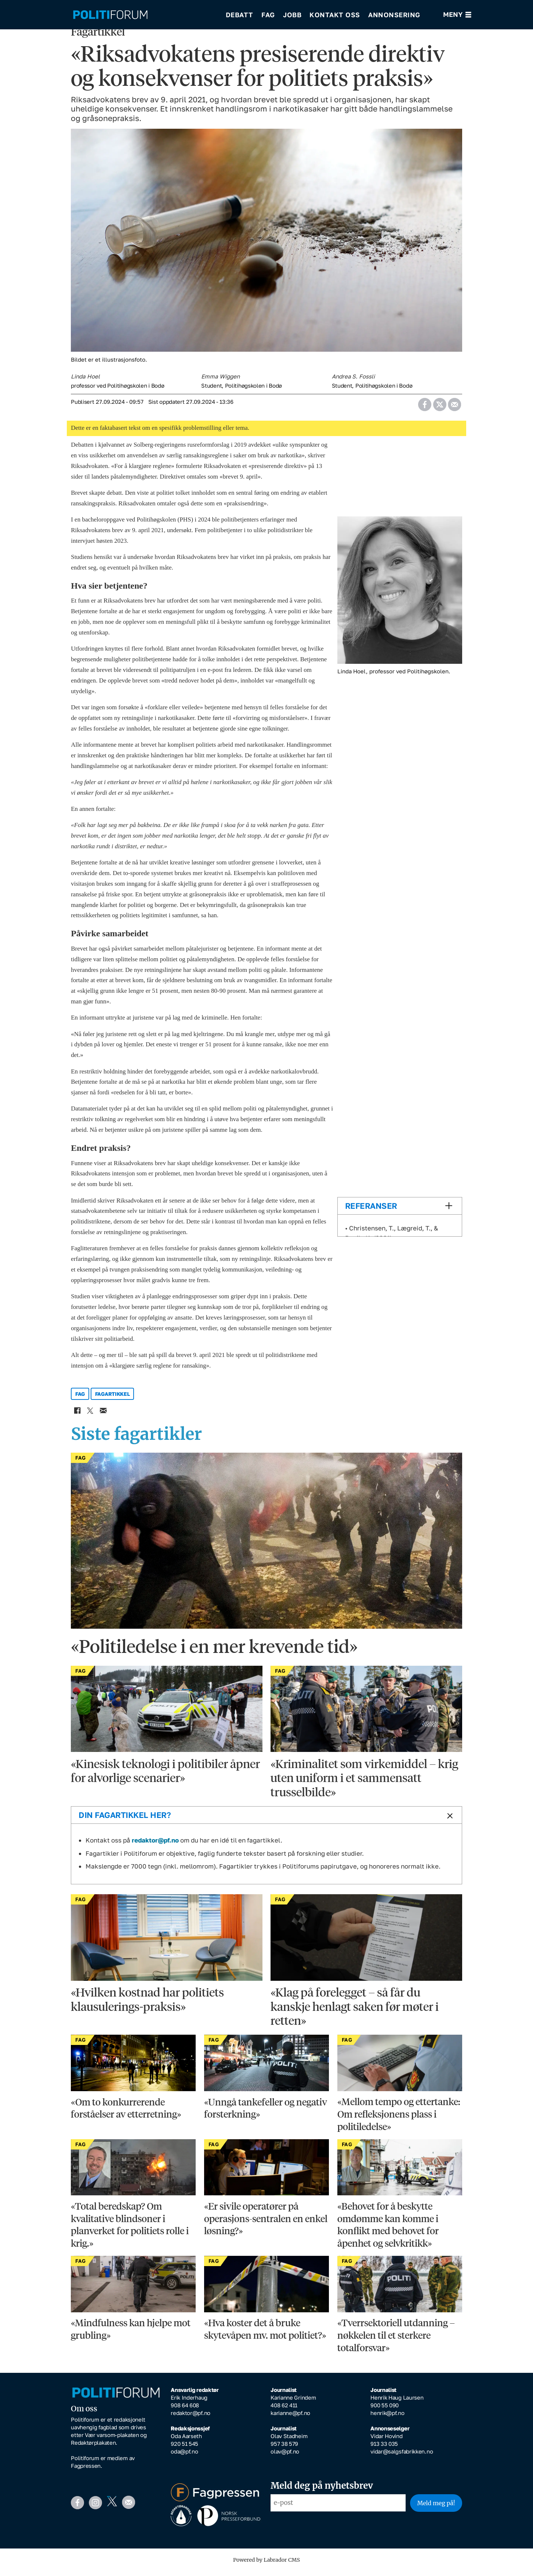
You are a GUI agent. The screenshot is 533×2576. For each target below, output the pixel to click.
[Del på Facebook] (424, 407)
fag (80, 1399)
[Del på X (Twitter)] (439, 407)
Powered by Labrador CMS (266, 2565)
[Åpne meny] (457, 15)
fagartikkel (112, 1399)
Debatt (239, 15)
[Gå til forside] (144, 14)
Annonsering (394, 15)
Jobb (292, 15)
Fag (268, 15)
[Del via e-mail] (454, 407)
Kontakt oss (334, 15)
